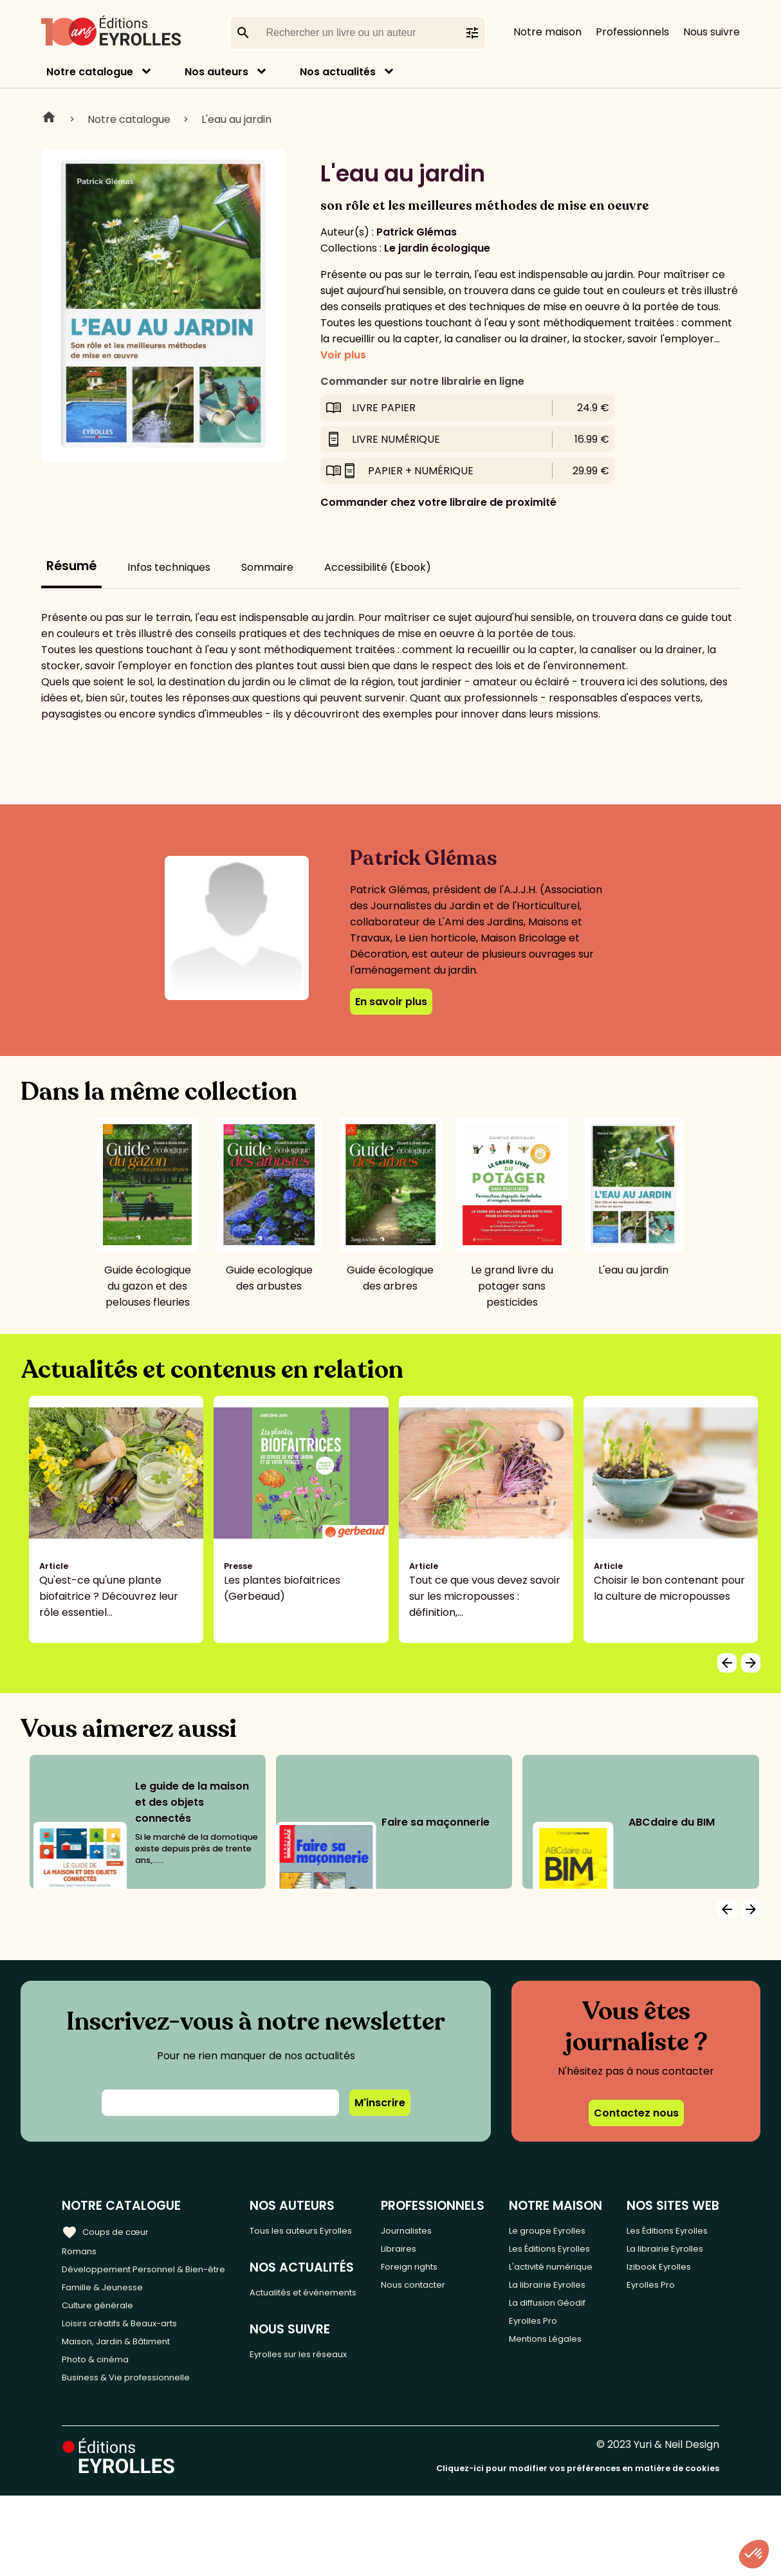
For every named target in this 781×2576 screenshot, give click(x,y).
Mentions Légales (563, 2456)
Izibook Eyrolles (669, 2323)
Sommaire (267, 567)
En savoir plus (391, 1001)
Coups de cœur (111, 2230)
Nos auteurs (216, 71)
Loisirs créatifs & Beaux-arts (132, 2352)
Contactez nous (636, 2113)
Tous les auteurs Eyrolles (300, 2238)
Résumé (71, 566)
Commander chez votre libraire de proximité (438, 502)
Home (49, 119)
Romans (82, 2251)
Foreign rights (431, 2272)
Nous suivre (711, 31)
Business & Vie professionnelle (137, 2416)
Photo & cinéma (102, 2394)
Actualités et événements (291, 2319)
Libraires (417, 2251)
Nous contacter (435, 2293)
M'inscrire (379, 2102)
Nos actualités (338, 71)
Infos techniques (168, 567)
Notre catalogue (89, 71)
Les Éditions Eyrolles (549, 2294)
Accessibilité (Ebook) (377, 567)
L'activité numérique (547, 2331)
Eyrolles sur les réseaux (317, 2393)
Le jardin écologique (437, 248)
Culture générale (104, 2331)
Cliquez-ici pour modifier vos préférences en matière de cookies (577, 2548)
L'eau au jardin (236, 119)
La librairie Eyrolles (545, 2368)
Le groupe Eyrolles (545, 2256)
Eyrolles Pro (550, 2435)
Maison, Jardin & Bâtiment (127, 2373)
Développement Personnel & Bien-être (135, 2280)
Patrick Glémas (416, 232)
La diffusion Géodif (548, 2406)
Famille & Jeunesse (110, 2310)
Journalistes (426, 2230)
